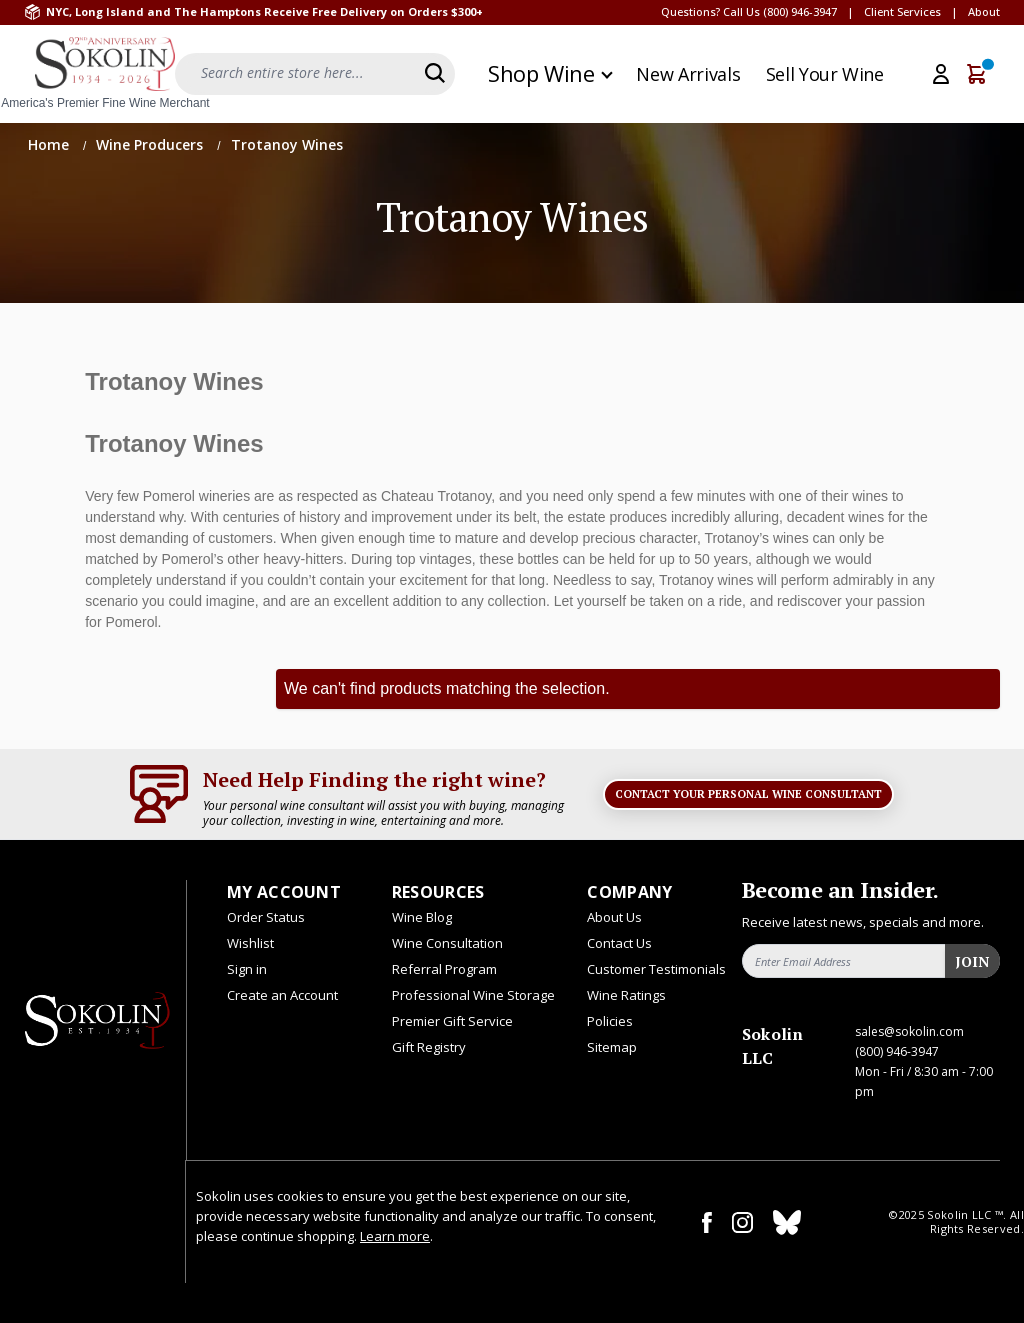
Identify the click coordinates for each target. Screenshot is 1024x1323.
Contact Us (619, 943)
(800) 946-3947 (800, 11)
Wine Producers (151, 144)
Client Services (902, 11)
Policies (610, 1021)
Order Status (266, 917)
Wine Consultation (447, 943)
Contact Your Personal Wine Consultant (748, 794)
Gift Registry (429, 1047)
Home (50, 144)
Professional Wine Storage (473, 995)
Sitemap (612, 1047)
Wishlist (250, 943)
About (984, 11)
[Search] (435, 73)
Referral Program (444, 969)
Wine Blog (422, 917)
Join (972, 961)
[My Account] (941, 74)
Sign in (247, 969)
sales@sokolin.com (909, 1031)
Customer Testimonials (656, 969)
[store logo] (105, 74)
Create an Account (282, 995)
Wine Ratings (626, 995)
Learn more (395, 1236)
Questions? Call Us (710, 11)
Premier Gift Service (452, 1021)
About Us (614, 917)
